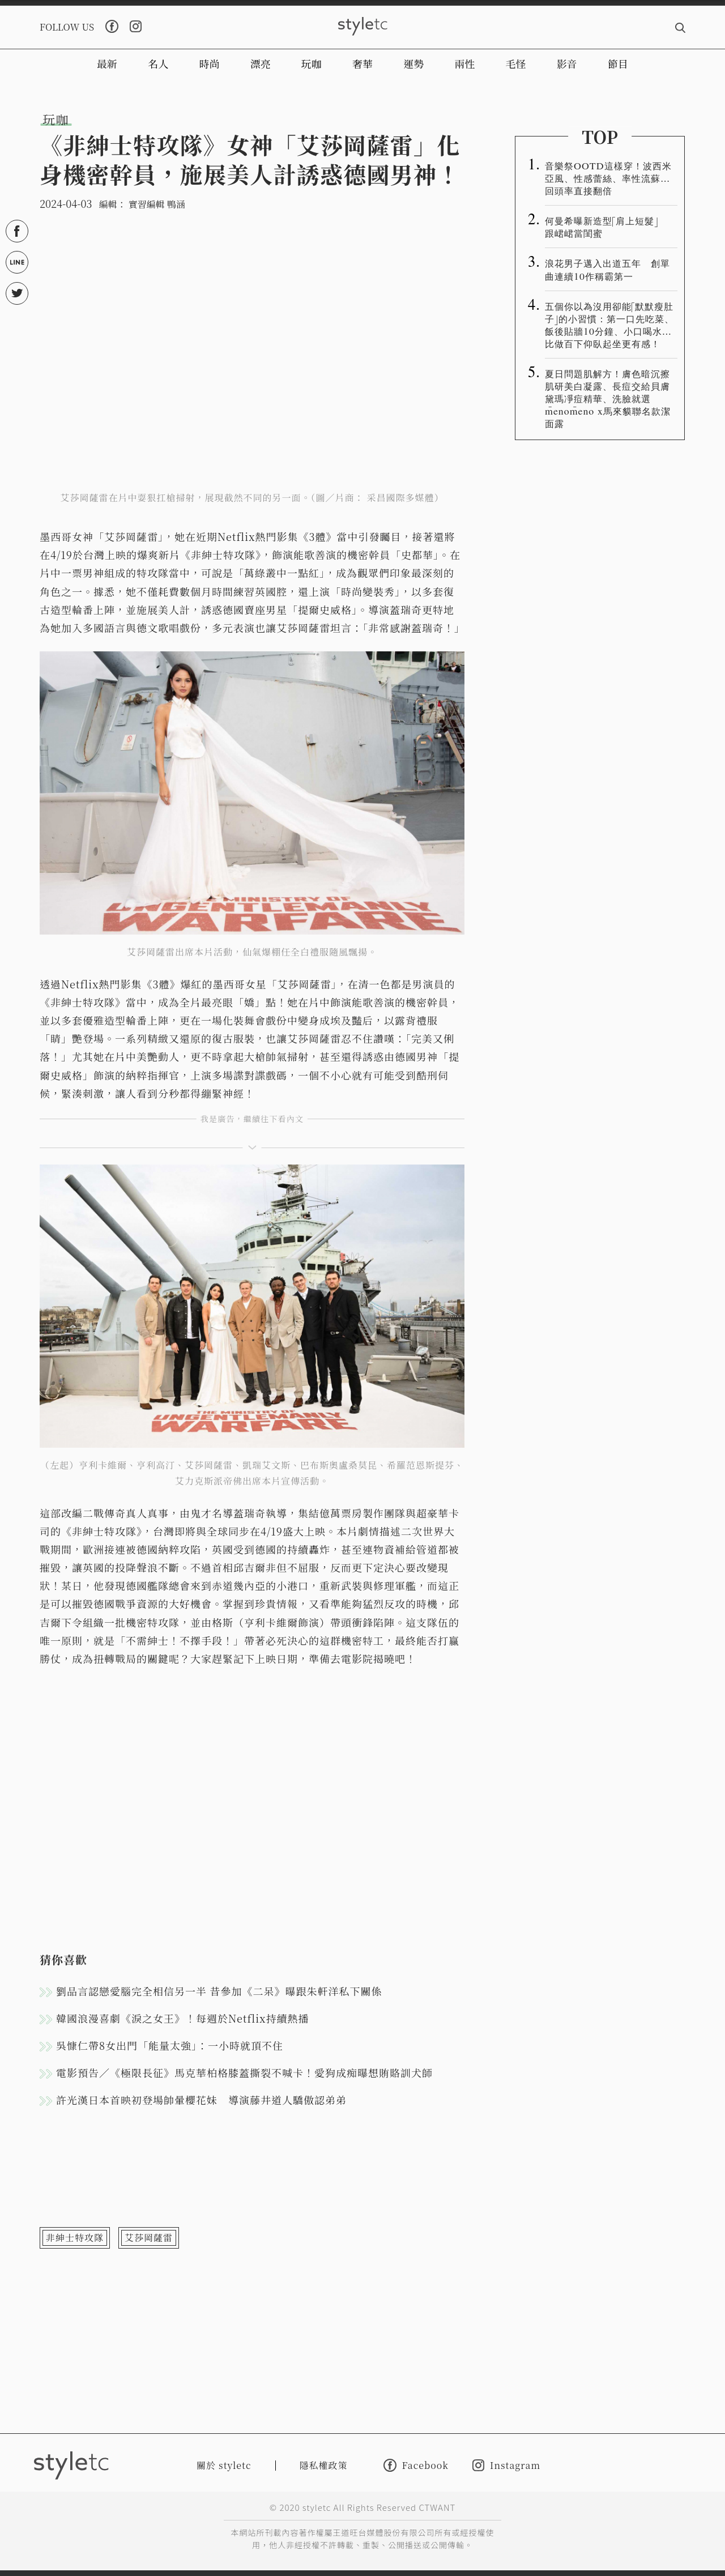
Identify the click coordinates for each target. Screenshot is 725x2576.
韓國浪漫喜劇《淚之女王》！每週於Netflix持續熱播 (182, 2018)
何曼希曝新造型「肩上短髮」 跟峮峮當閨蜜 (606, 226)
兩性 (464, 63)
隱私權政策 (324, 2465)
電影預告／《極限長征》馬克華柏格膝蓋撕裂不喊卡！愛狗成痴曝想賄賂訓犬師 (244, 2072)
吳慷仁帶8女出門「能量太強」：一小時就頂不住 (169, 2045)
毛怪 (516, 63)
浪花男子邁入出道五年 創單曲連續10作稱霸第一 (607, 269)
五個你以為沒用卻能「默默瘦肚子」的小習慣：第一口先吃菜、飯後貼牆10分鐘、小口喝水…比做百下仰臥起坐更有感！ (609, 324)
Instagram (506, 2465)
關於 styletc (224, 2465)
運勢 (413, 63)
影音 (567, 63)
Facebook (416, 2465)
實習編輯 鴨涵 (157, 204)
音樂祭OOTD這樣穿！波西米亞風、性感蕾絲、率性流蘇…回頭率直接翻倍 (608, 178)
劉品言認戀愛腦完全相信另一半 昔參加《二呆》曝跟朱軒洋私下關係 (219, 1991)
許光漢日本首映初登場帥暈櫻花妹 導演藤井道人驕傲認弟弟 (201, 2099)
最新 (107, 63)
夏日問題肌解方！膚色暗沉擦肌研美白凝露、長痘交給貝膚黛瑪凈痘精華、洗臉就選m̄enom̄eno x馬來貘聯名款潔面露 (608, 398)
